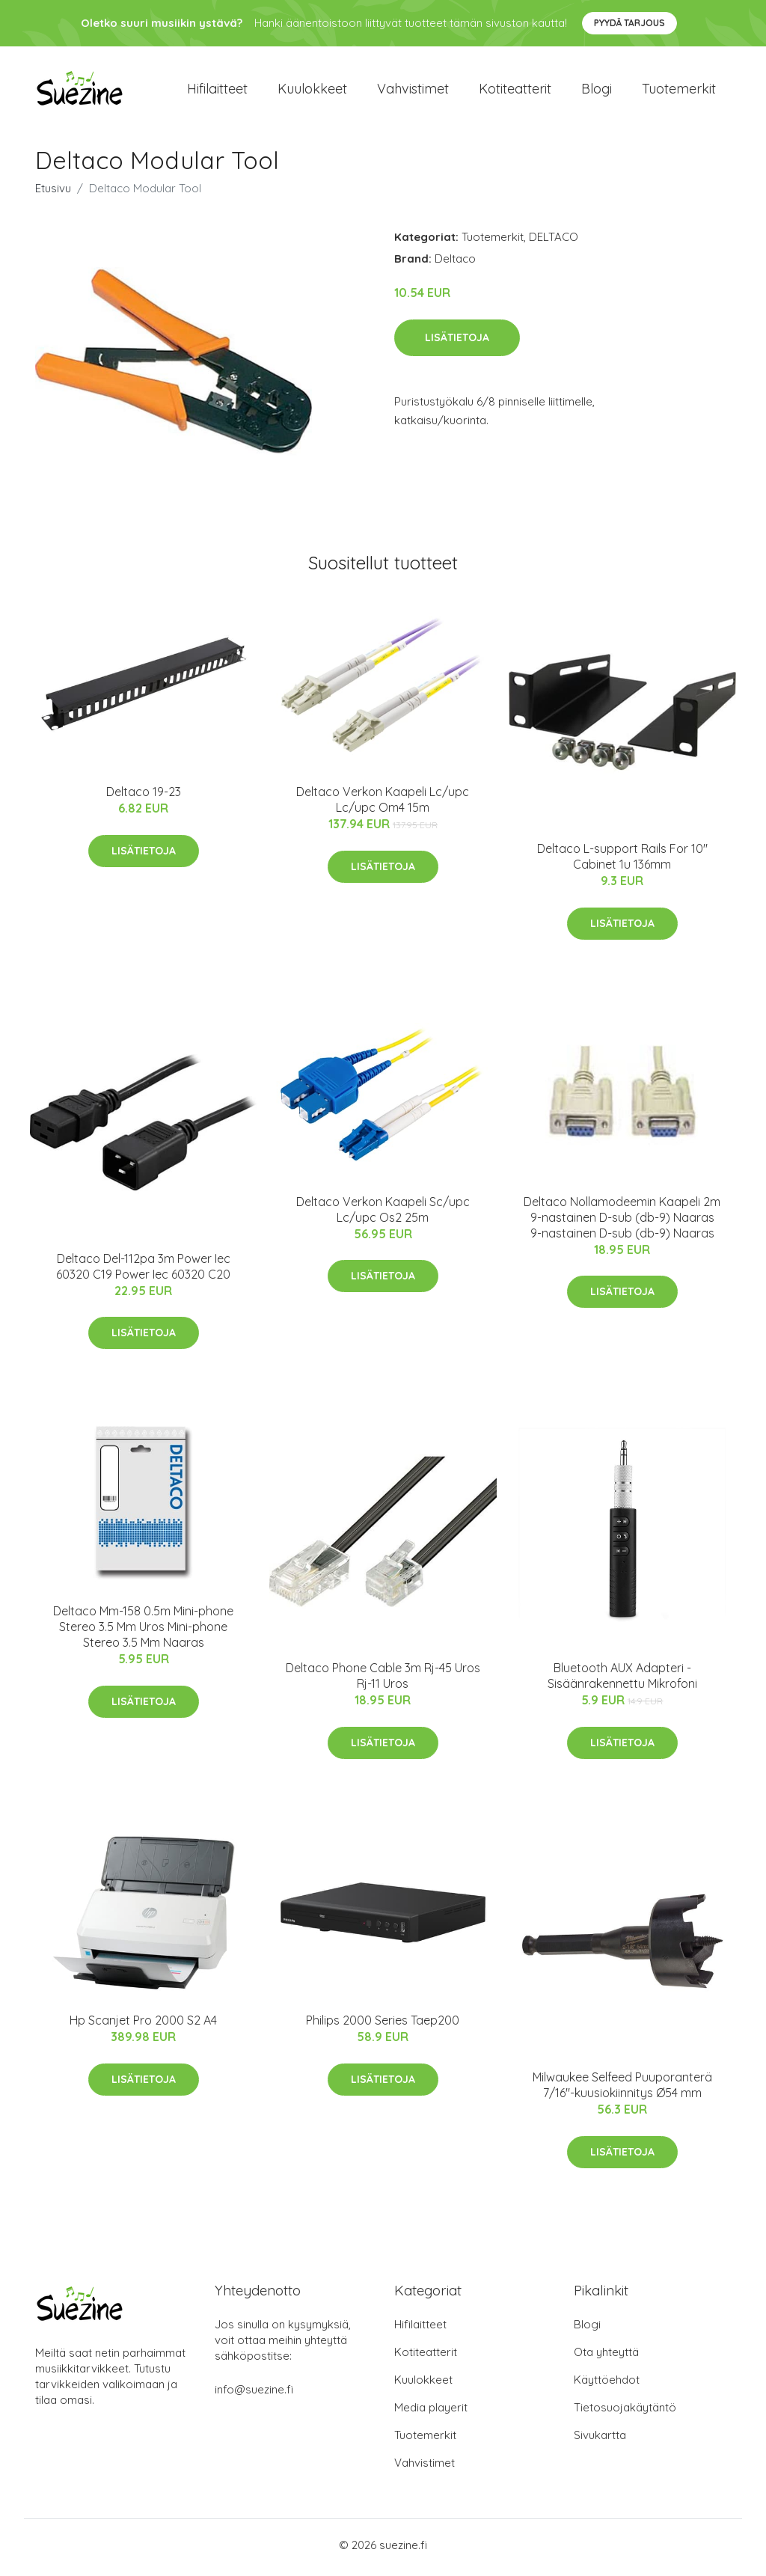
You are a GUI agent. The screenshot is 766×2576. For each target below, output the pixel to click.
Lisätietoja (457, 342)
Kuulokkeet (312, 91)
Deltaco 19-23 (143, 796)
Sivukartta (600, 2440)
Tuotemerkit (679, 91)
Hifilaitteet (217, 91)
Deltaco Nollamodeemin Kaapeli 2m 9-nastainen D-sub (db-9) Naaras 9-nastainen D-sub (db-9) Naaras (622, 1222)
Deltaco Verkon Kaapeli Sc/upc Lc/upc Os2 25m (383, 1214)
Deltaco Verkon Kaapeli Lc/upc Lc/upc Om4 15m (382, 804)
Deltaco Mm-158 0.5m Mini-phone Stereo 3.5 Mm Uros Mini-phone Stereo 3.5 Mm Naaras (143, 1632)
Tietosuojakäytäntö (625, 2412)
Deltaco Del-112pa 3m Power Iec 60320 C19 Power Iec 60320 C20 (143, 1270)
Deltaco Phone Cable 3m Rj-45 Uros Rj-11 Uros (383, 1680)
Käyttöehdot (607, 2385)
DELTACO (553, 242)
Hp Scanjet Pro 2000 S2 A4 (143, 2025)
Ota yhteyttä (606, 2357)
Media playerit (431, 2412)
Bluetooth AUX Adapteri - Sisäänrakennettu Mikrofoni (622, 1680)
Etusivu (53, 193)
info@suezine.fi (254, 2394)
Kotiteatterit (515, 91)
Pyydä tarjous (629, 22)
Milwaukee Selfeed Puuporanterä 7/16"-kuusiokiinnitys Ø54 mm (622, 2090)
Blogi (596, 91)
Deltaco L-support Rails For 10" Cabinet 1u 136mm (622, 861)
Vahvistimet (413, 91)
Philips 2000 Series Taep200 (382, 2025)
